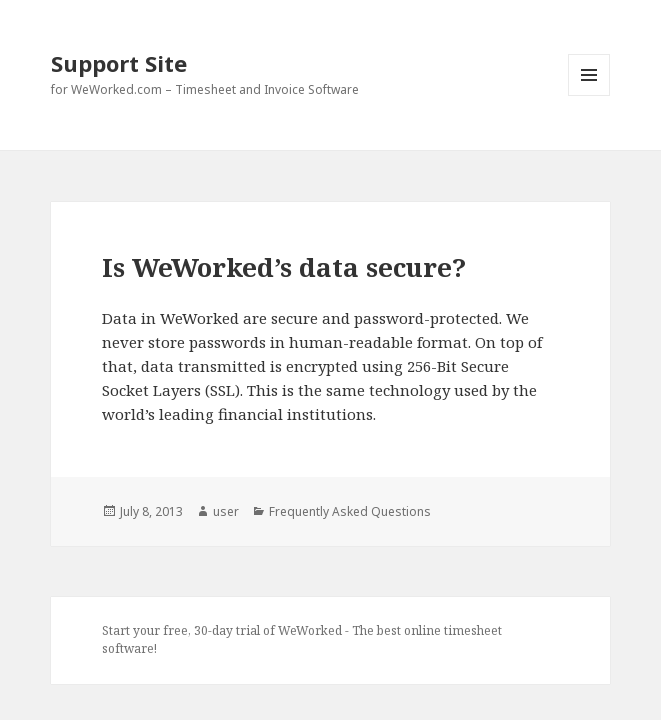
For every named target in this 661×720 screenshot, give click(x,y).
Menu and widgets (589, 95)
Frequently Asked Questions (350, 511)
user (226, 511)
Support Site (119, 63)
